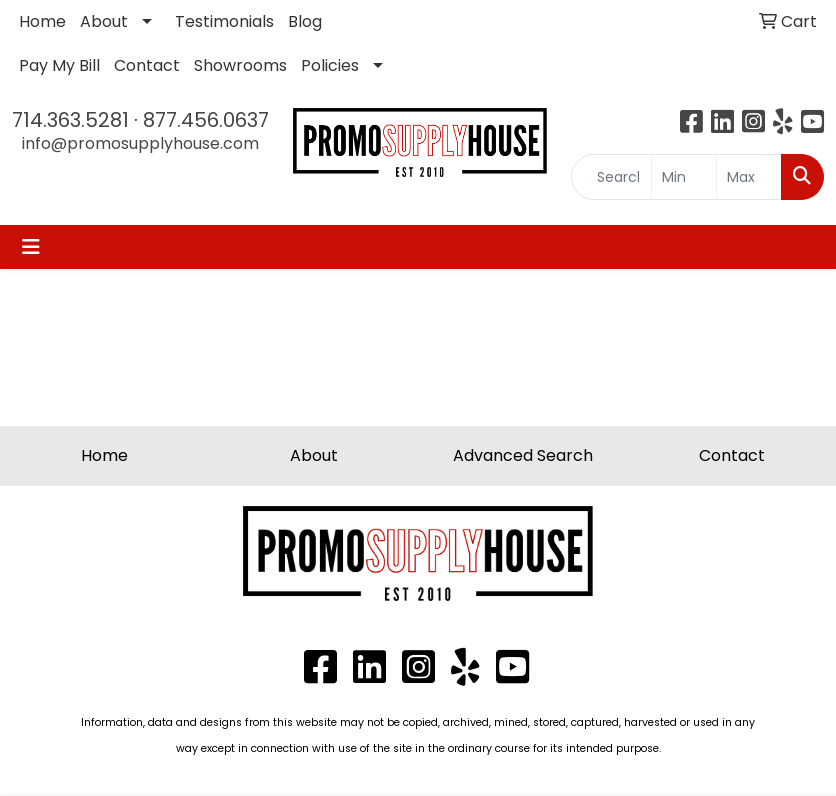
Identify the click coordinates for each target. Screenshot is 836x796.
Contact (147, 65)
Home (42, 21)
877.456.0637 (206, 120)
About (104, 21)
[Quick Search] (611, 177)
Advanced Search (523, 455)
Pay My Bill (59, 65)
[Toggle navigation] (31, 247)
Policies (330, 65)
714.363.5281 (70, 120)
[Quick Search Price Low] (684, 177)
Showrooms (240, 65)
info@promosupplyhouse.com (140, 143)
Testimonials (224, 21)
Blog (305, 21)
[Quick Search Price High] (749, 177)
